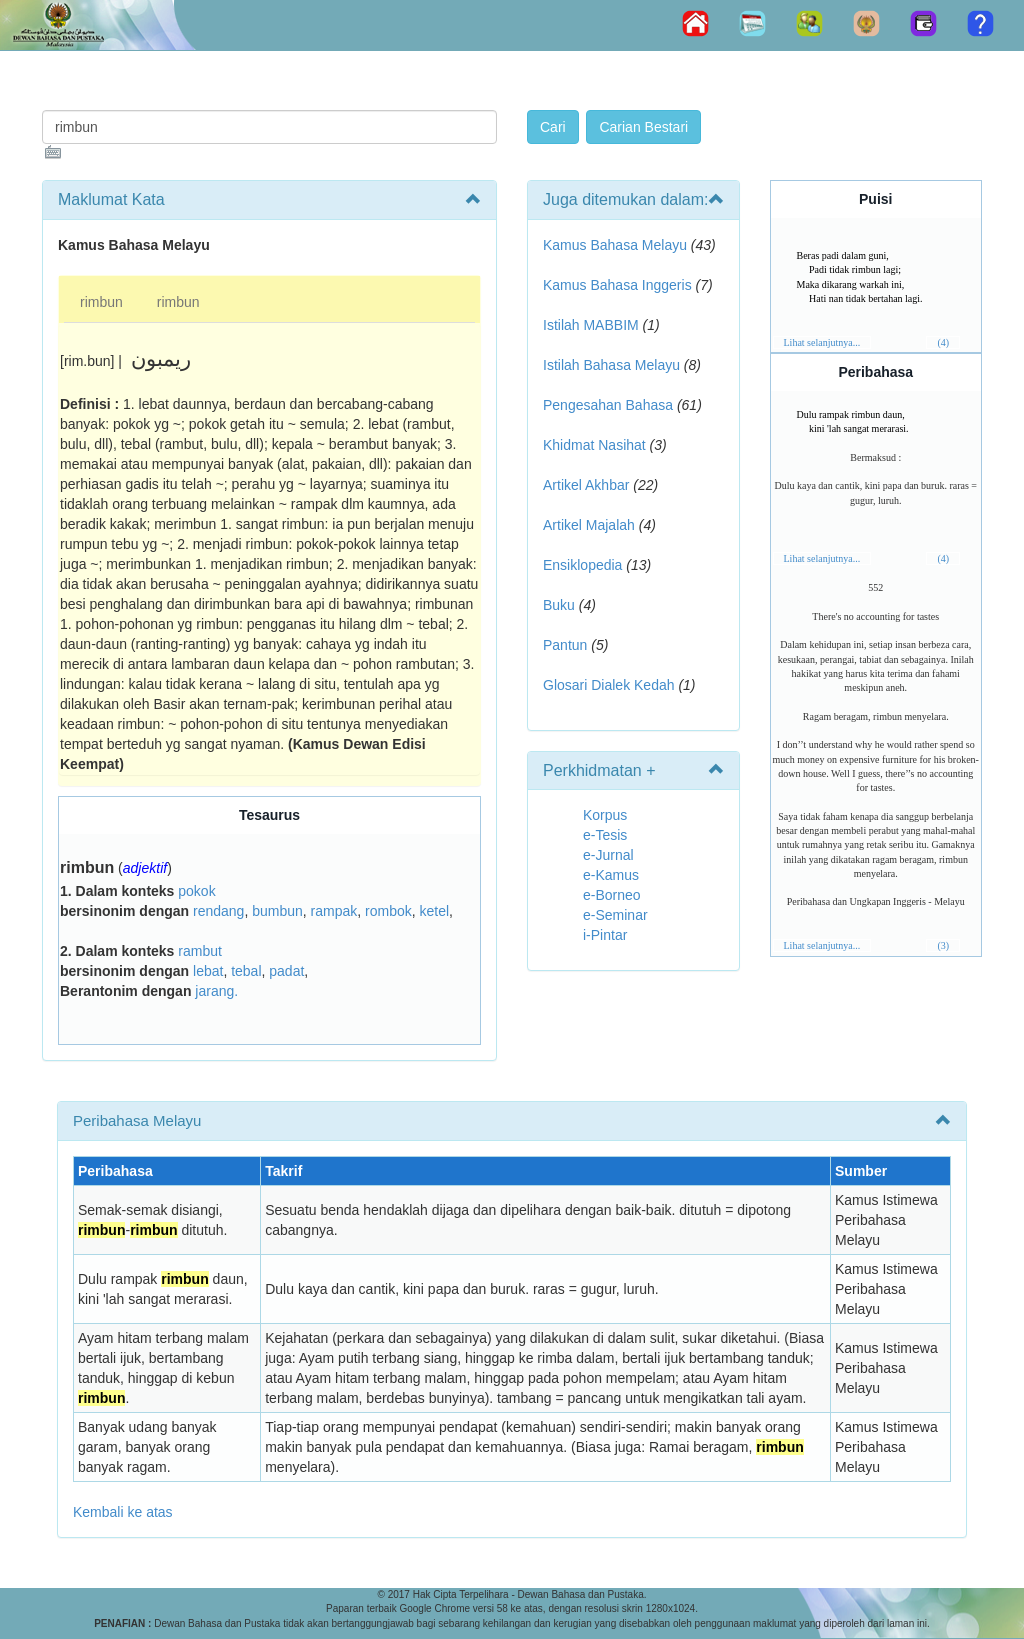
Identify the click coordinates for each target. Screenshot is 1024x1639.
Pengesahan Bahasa (608, 405)
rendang (218, 911)
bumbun (277, 911)
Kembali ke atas (123, 1512)
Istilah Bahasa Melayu (611, 365)
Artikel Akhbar (586, 485)
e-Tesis (605, 835)
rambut (200, 951)
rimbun (101, 302)
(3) (943, 945)
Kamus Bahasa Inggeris (617, 285)
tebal (246, 971)
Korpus (605, 815)
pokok (196, 891)
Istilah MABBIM (591, 325)
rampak (334, 911)
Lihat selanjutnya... (822, 342)
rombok (388, 911)
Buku (559, 605)
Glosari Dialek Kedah (609, 685)
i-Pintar (605, 935)
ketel (435, 911)
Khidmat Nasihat (594, 445)
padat (286, 971)
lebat (208, 971)
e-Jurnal (608, 855)
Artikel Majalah (589, 525)
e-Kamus (611, 875)
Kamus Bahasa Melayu (617, 245)
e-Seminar (615, 915)
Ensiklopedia (582, 565)
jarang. (216, 991)
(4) (943, 342)
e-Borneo (612, 895)
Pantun (565, 645)
